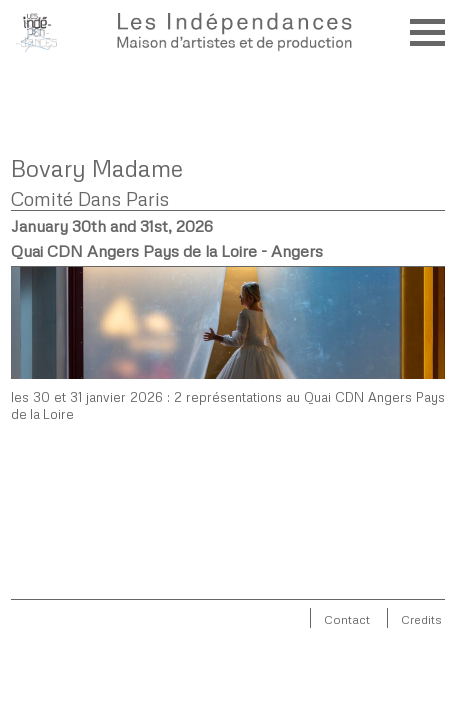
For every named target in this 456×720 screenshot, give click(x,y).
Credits (421, 619)
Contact (347, 619)
